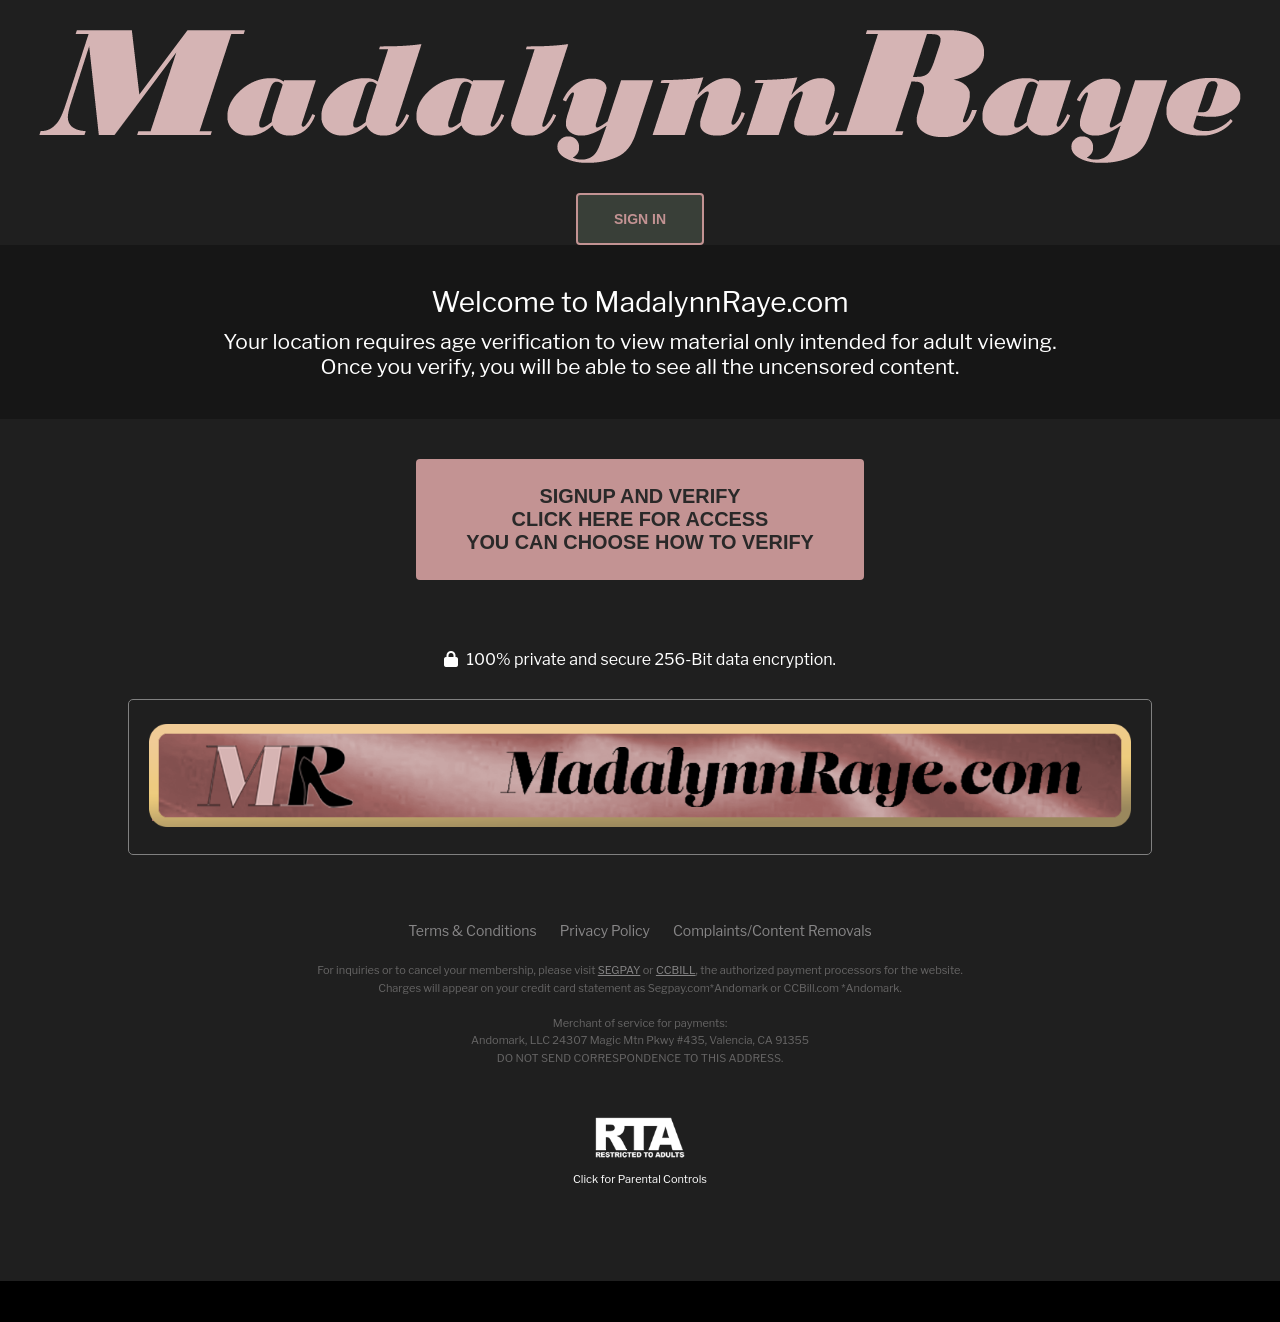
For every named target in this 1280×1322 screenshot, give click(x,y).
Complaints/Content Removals (772, 971)
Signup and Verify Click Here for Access (640, 539)
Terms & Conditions (472, 971)
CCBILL (676, 1011)
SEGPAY (619, 1011)
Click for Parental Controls (640, 1192)
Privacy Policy (605, 971)
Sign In (640, 219)
